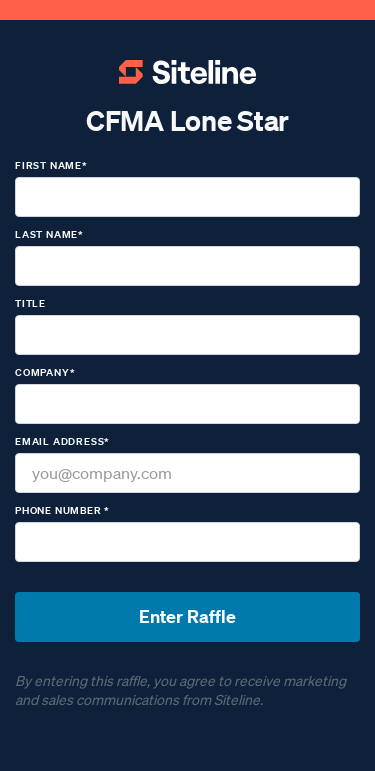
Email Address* (62, 441)
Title (30, 303)
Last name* (49, 234)
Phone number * (62, 510)
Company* (45, 372)
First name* (51, 165)
